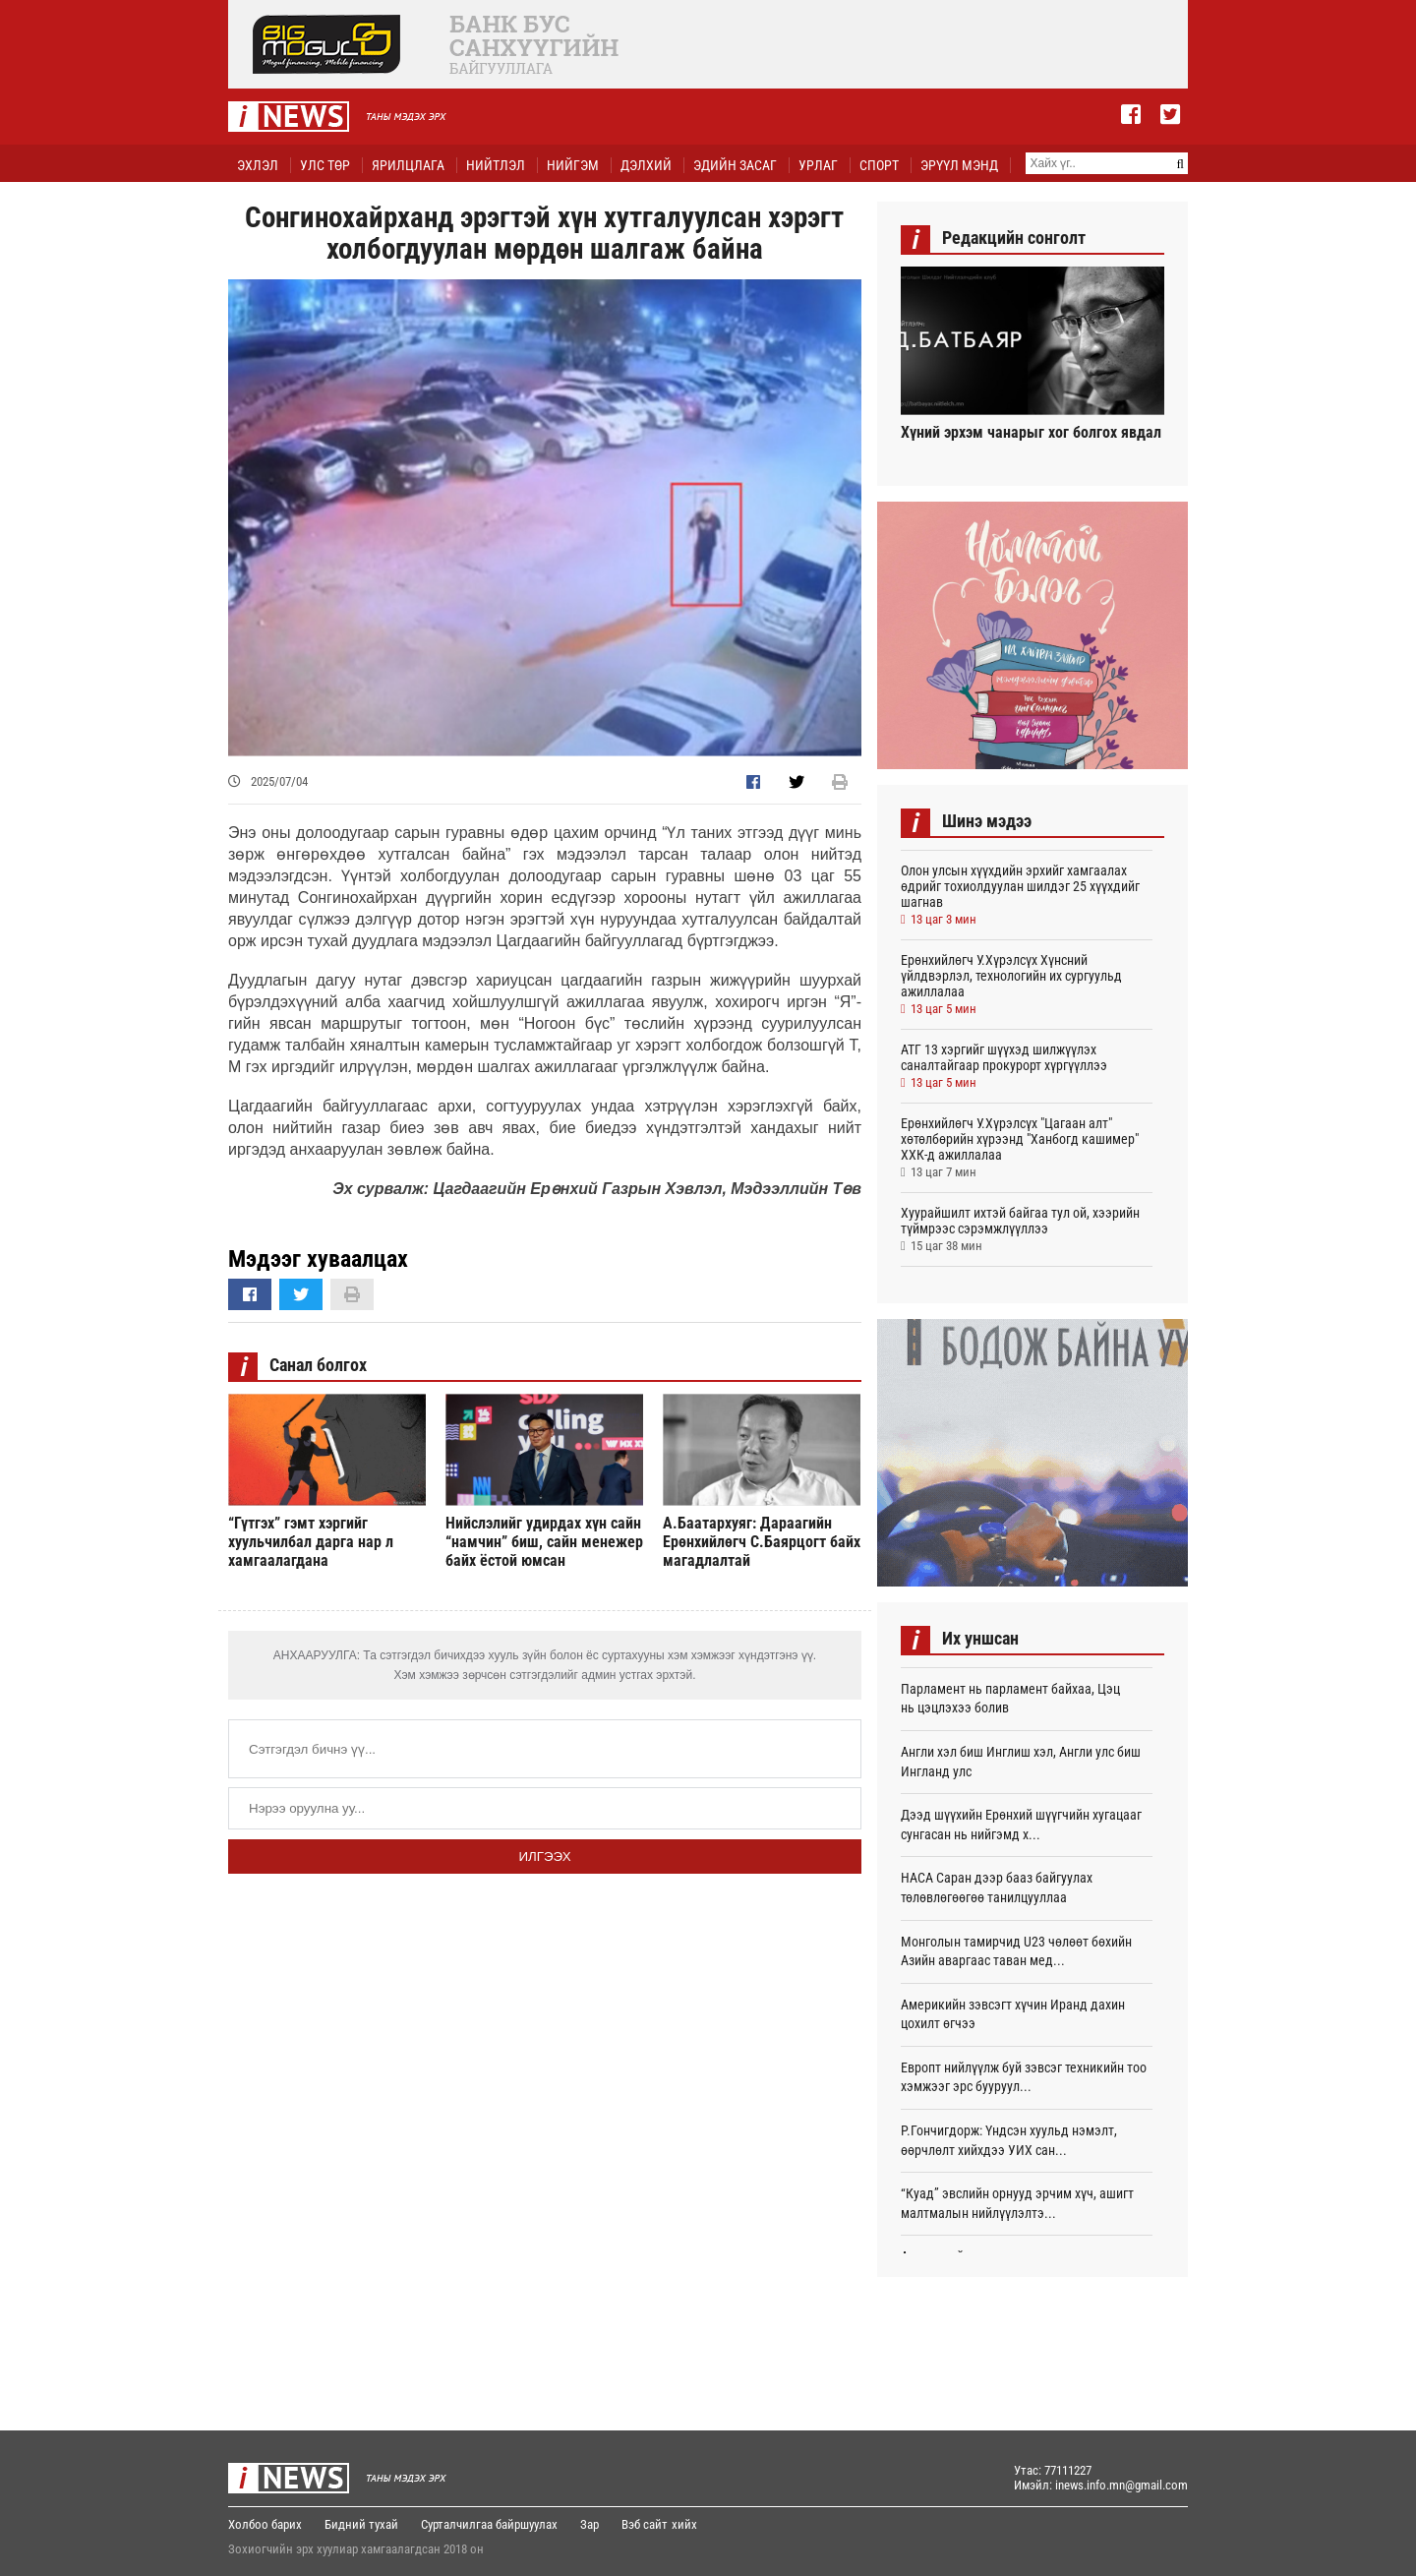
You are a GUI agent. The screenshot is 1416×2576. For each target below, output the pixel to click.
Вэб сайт (644, 2524)
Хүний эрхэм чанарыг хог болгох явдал (1031, 432)
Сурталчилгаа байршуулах (489, 2524)
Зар (589, 2524)
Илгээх (544, 1856)
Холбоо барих (265, 2524)
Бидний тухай (361, 2524)
